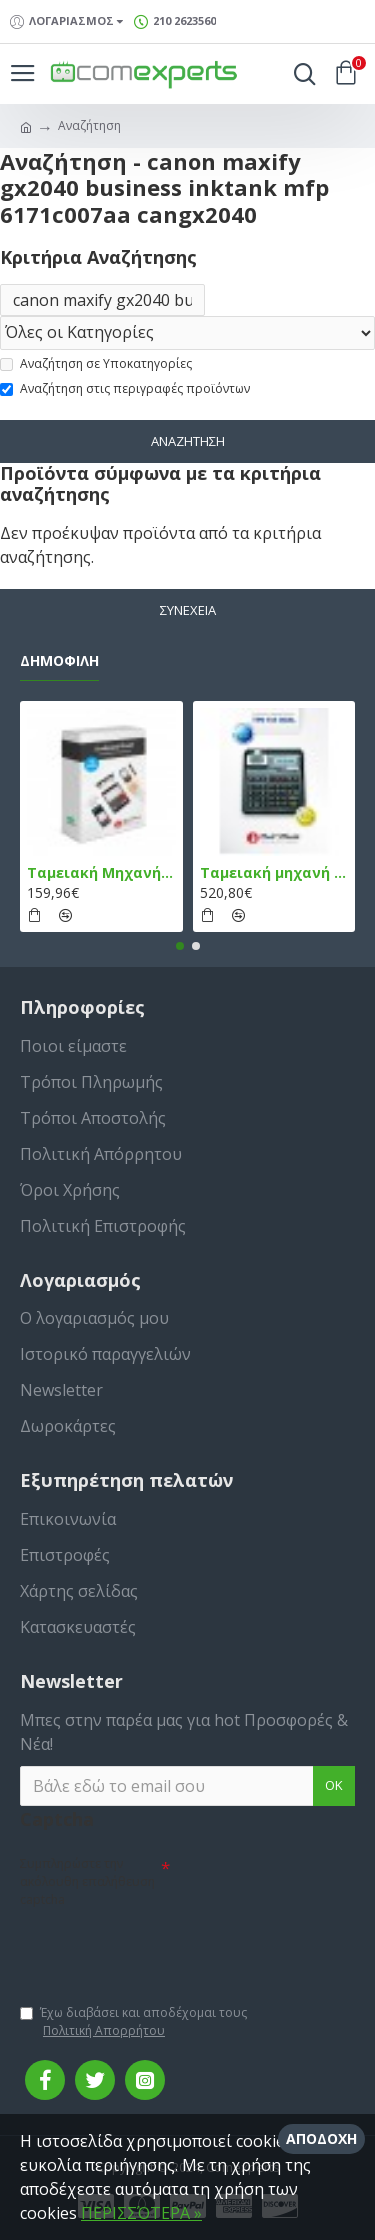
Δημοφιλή (59, 661)
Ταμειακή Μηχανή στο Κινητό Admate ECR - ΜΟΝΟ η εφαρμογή (101, 873)
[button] (180, 946)
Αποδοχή (321, 2138)
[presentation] (160, 1947)
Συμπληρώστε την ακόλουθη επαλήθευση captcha (87, 1881)
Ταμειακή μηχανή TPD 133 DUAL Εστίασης (274, 873)
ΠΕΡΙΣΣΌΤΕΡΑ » (141, 2213)
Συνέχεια (188, 610)
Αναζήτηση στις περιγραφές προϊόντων (125, 388)
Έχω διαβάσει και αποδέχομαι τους (133, 2022)
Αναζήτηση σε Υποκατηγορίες (96, 363)
